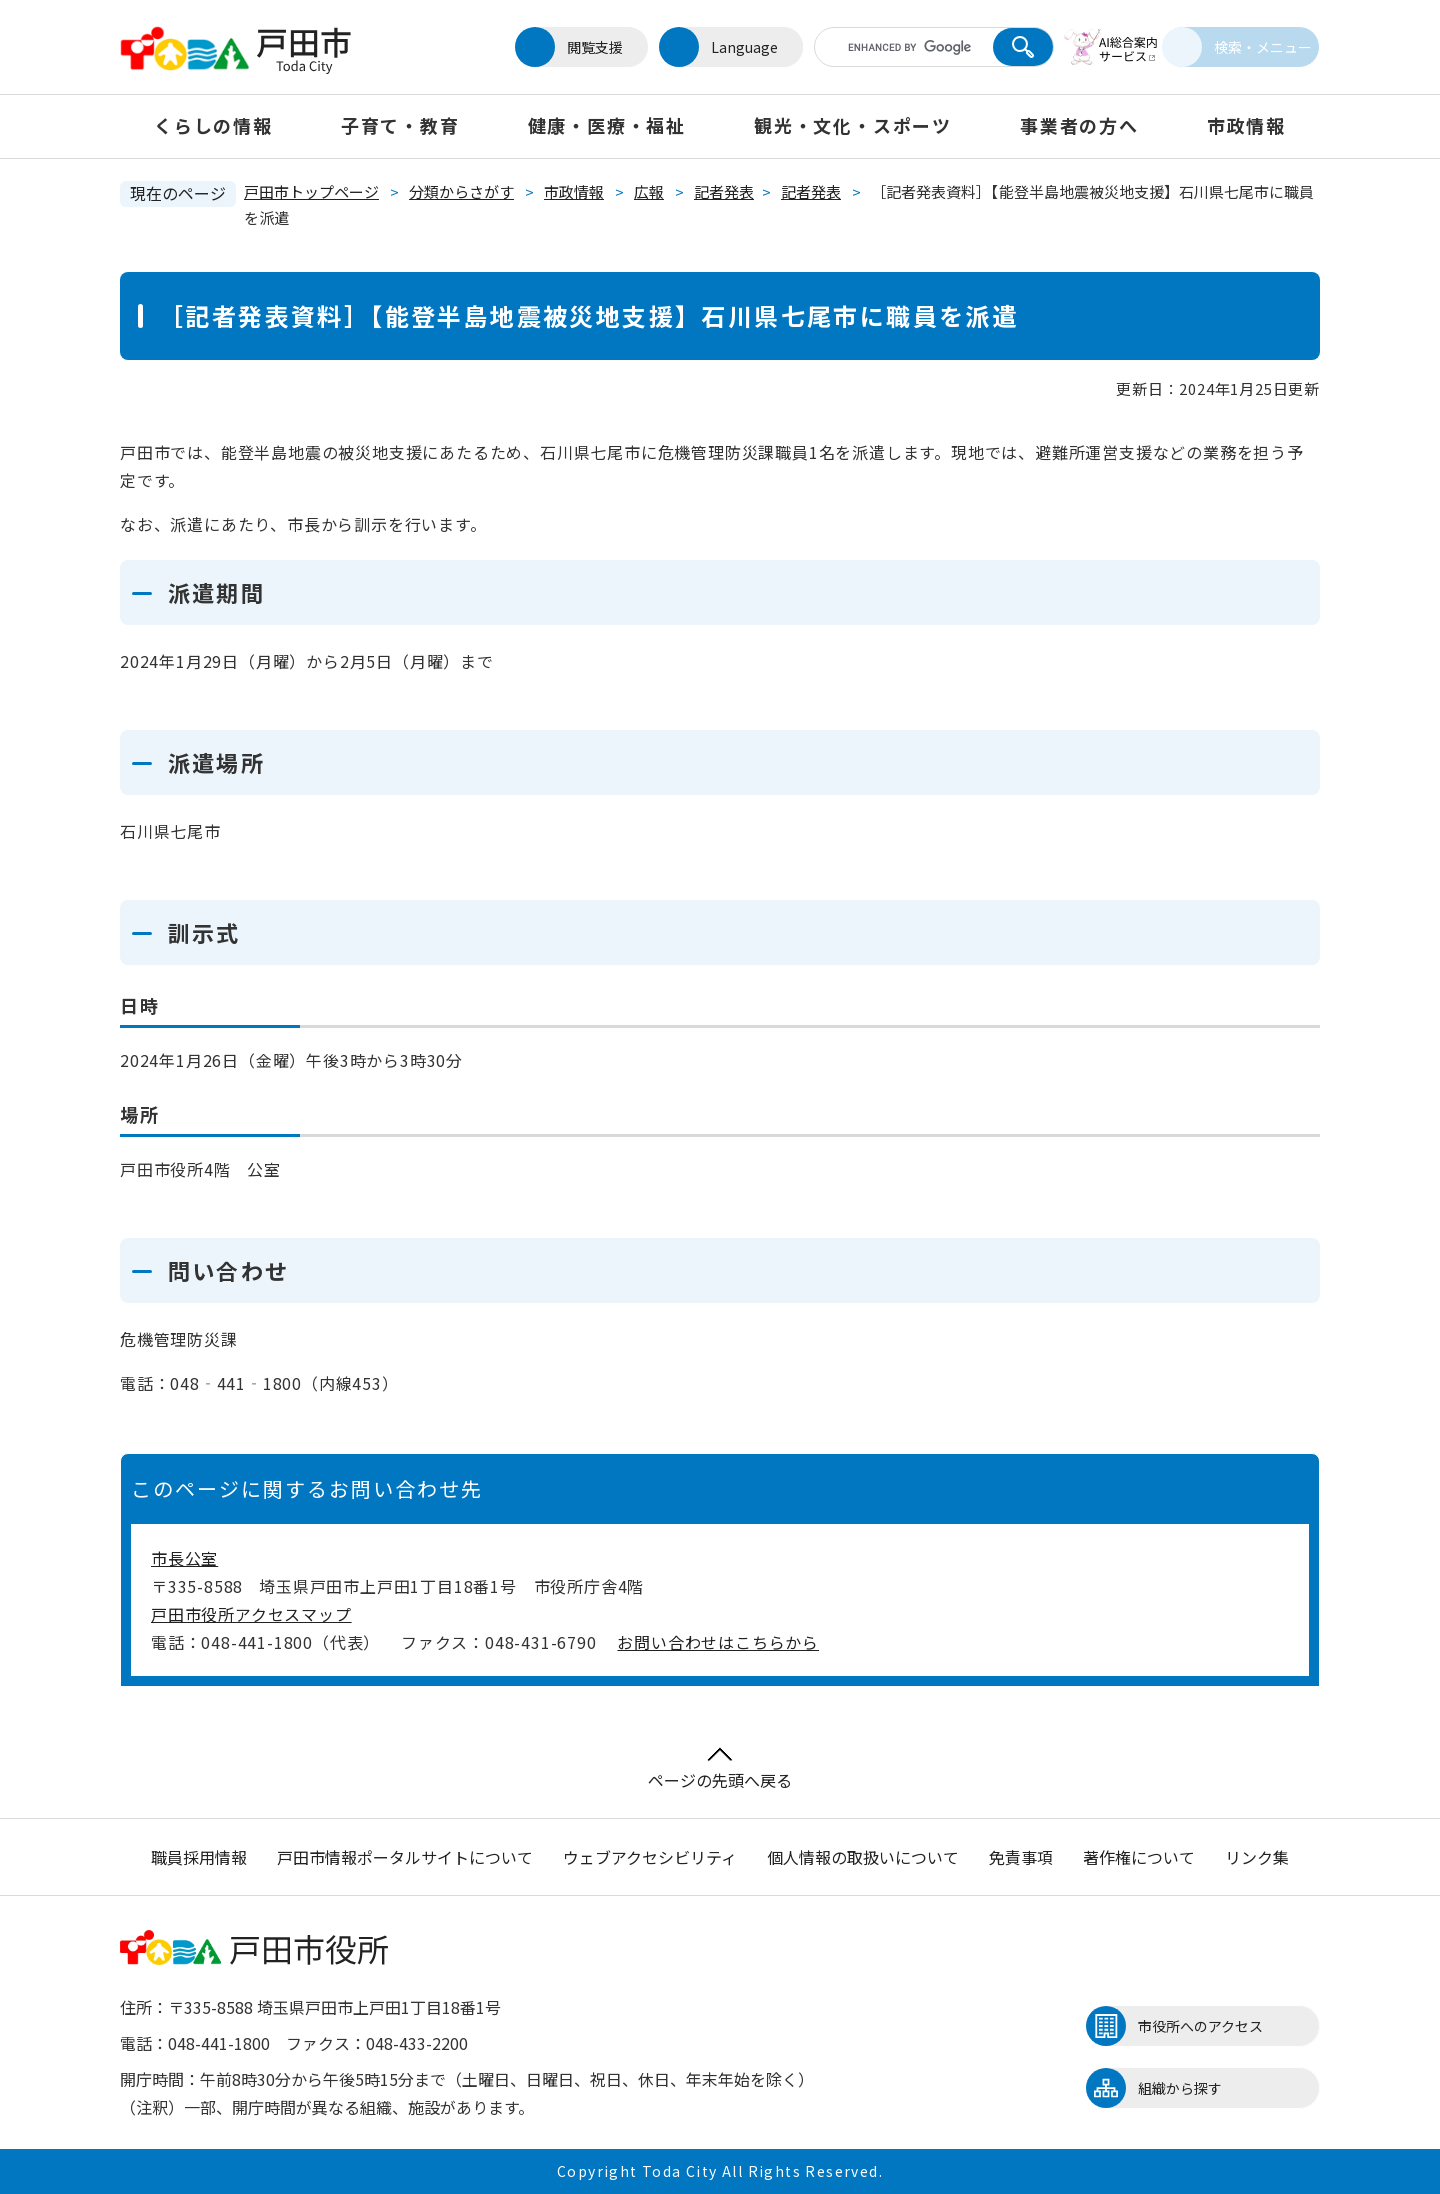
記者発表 (724, 191)
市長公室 (184, 1558)
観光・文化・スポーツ (853, 125)
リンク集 (1257, 1857)
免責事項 (1021, 1857)
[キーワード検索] (883, 47)
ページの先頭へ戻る (720, 1769)
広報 (649, 191)
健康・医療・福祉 (607, 125)
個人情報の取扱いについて (863, 1857)
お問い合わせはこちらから (718, 1642)
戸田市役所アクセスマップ (251, 1614)
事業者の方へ (1079, 125)
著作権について (1139, 1857)
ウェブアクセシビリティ (650, 1857)
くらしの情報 (213, 125)
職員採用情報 (199, 1857)
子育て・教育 (400, 125)
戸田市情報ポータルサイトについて (405, 1857)
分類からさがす (461, 191)
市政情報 (1246, 125)
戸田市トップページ (311, 191)
